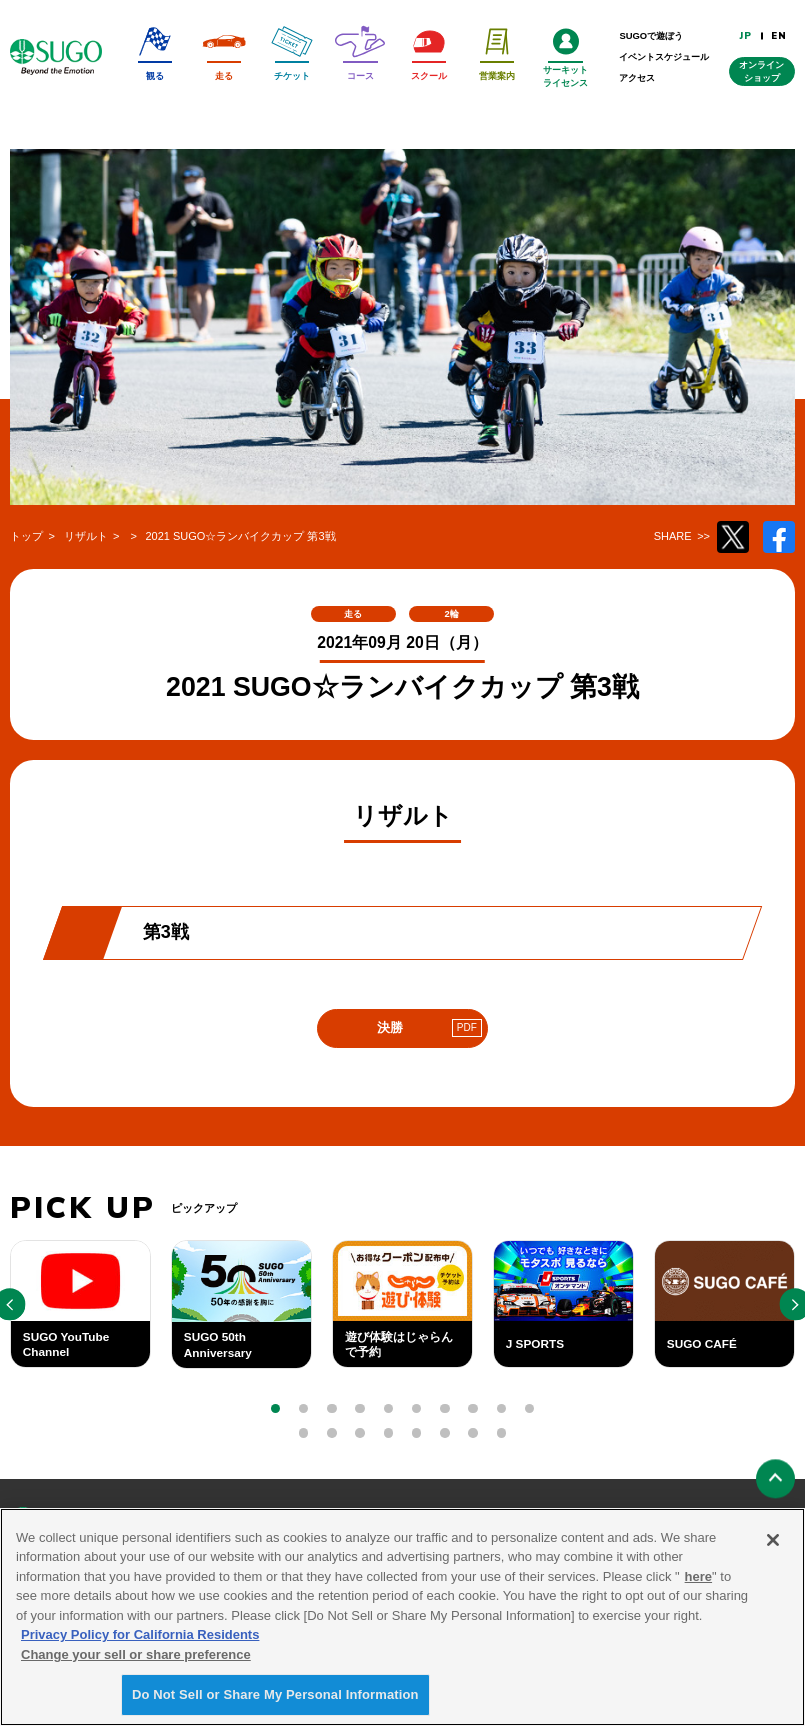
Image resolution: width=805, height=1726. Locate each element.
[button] (275, 1408)
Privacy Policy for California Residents (140, 1639)
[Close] (773, 1544)
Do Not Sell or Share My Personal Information (275, 1699)
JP (746, 35)
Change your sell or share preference (136, 1658)
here (698, 1580)
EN (779, 35)
